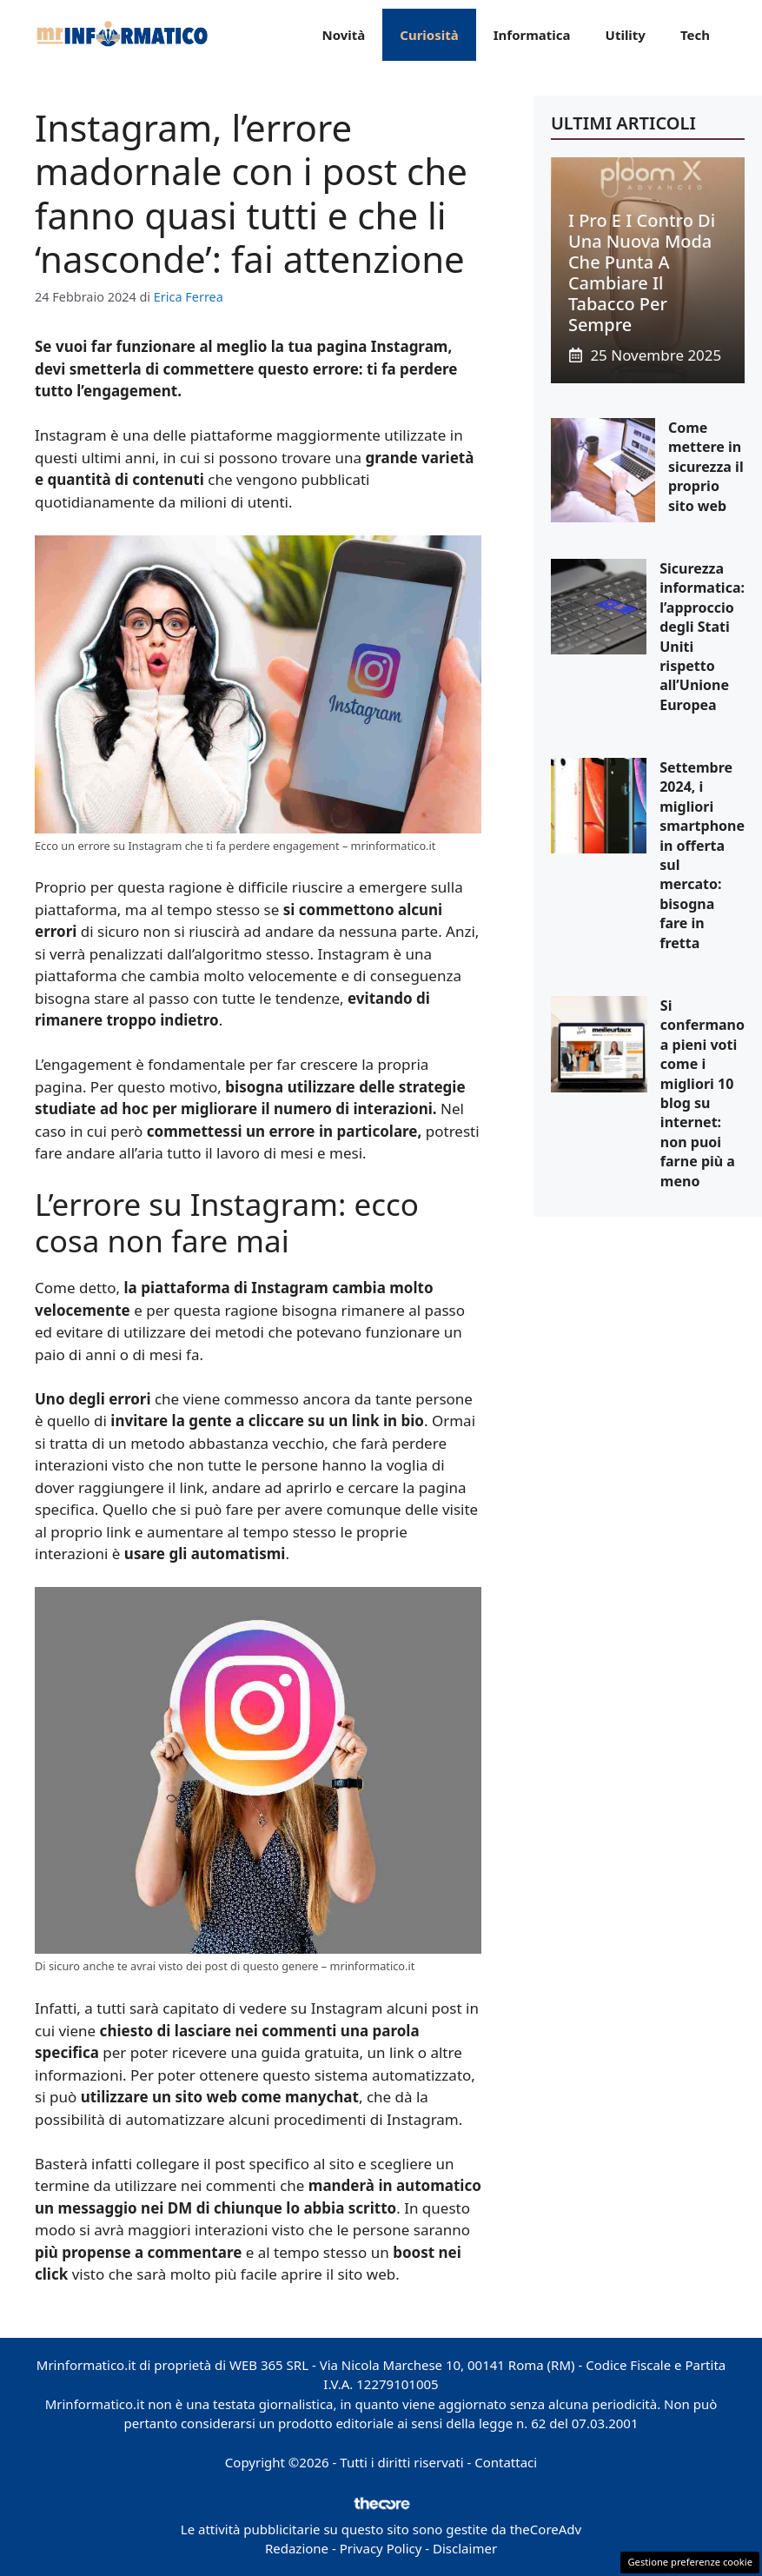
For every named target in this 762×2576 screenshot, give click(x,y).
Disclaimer (465, 2548)
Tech (695, 34)
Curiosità (429, 34)
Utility (626, 34)
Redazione (296, 2548)
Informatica (532, 34)
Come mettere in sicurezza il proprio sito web (706, 466)
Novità (343, 34)
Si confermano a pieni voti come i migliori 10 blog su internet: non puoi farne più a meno (702, 1093)
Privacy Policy (381, 2548)
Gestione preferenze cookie (689, 2561)
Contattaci (505, 2462)
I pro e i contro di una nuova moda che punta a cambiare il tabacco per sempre (641, 272)
